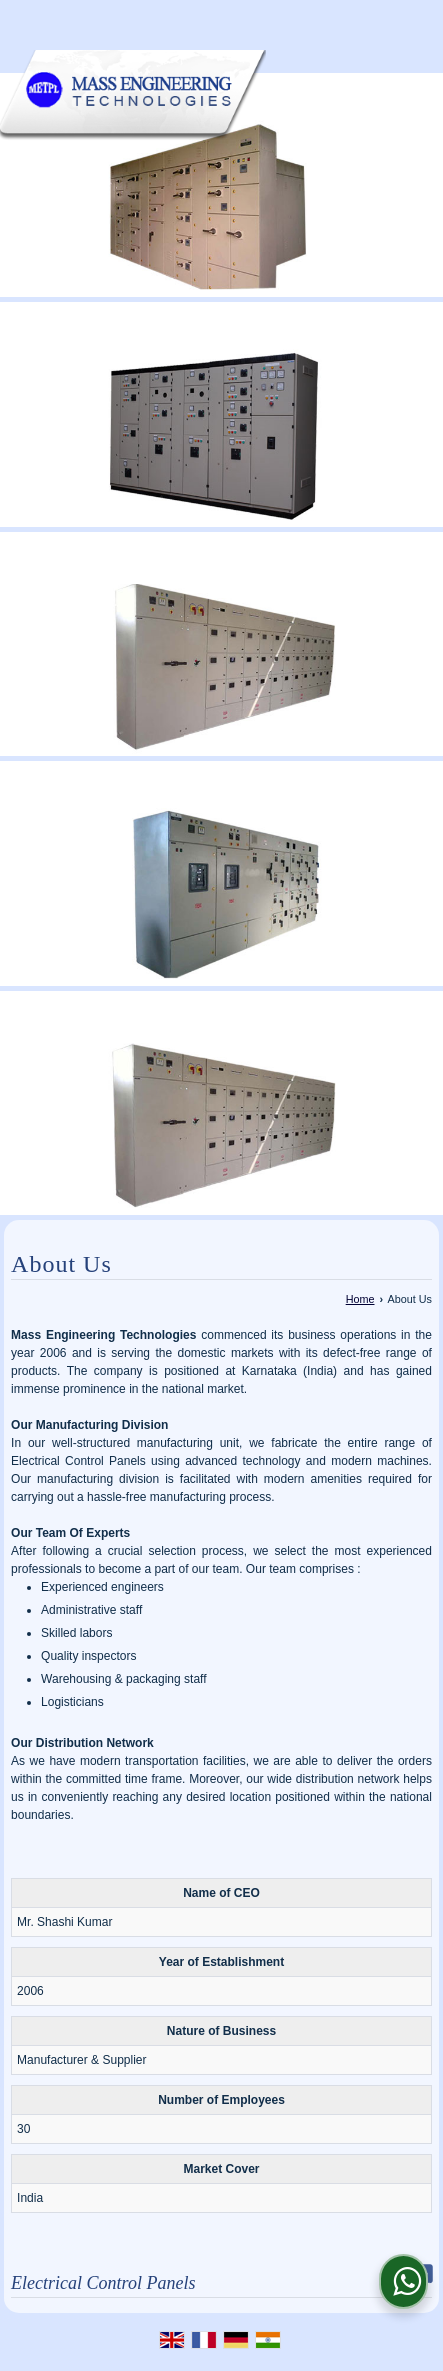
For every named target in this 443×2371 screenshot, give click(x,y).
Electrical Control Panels (103, 2283)
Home (360, 1299)
